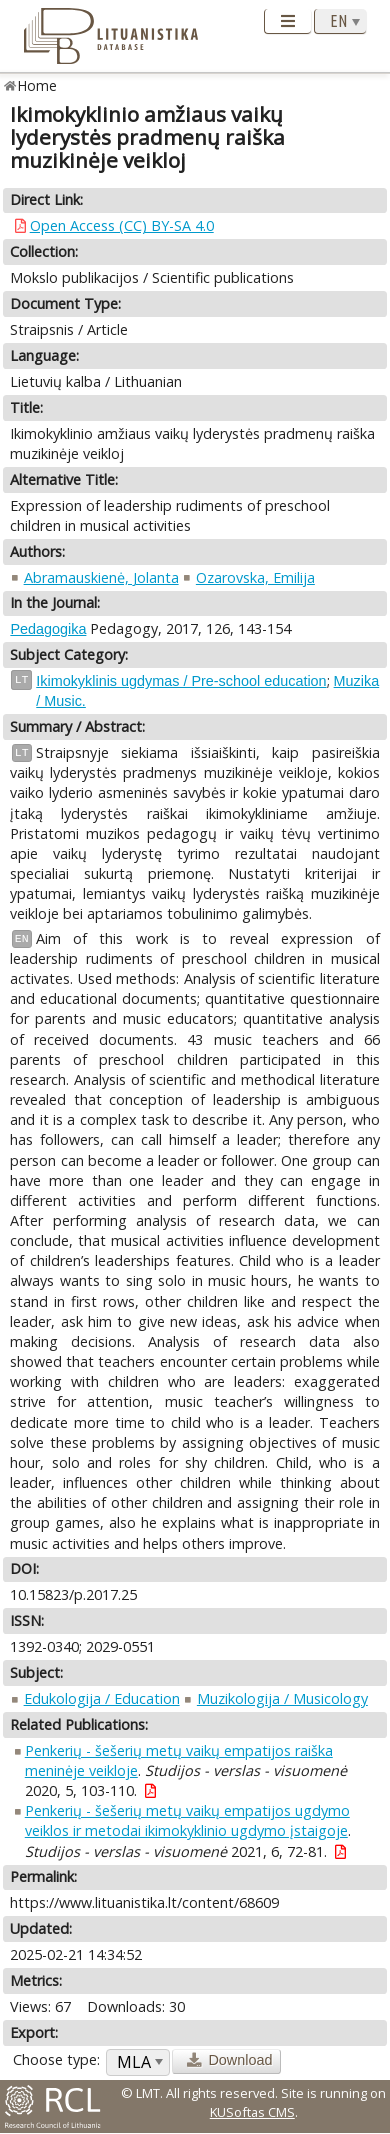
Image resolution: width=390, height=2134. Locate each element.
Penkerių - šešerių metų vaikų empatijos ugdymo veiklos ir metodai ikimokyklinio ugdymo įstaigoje (187, 1820)
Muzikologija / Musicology (282, 1698)
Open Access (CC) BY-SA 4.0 (122, 225)
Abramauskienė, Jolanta (101, 577)
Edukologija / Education (102, 1698)
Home (37, 85)
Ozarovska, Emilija (255, 577)
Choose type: (56, 2059)
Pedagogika (48, 629)
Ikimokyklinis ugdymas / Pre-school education (181, 681)
